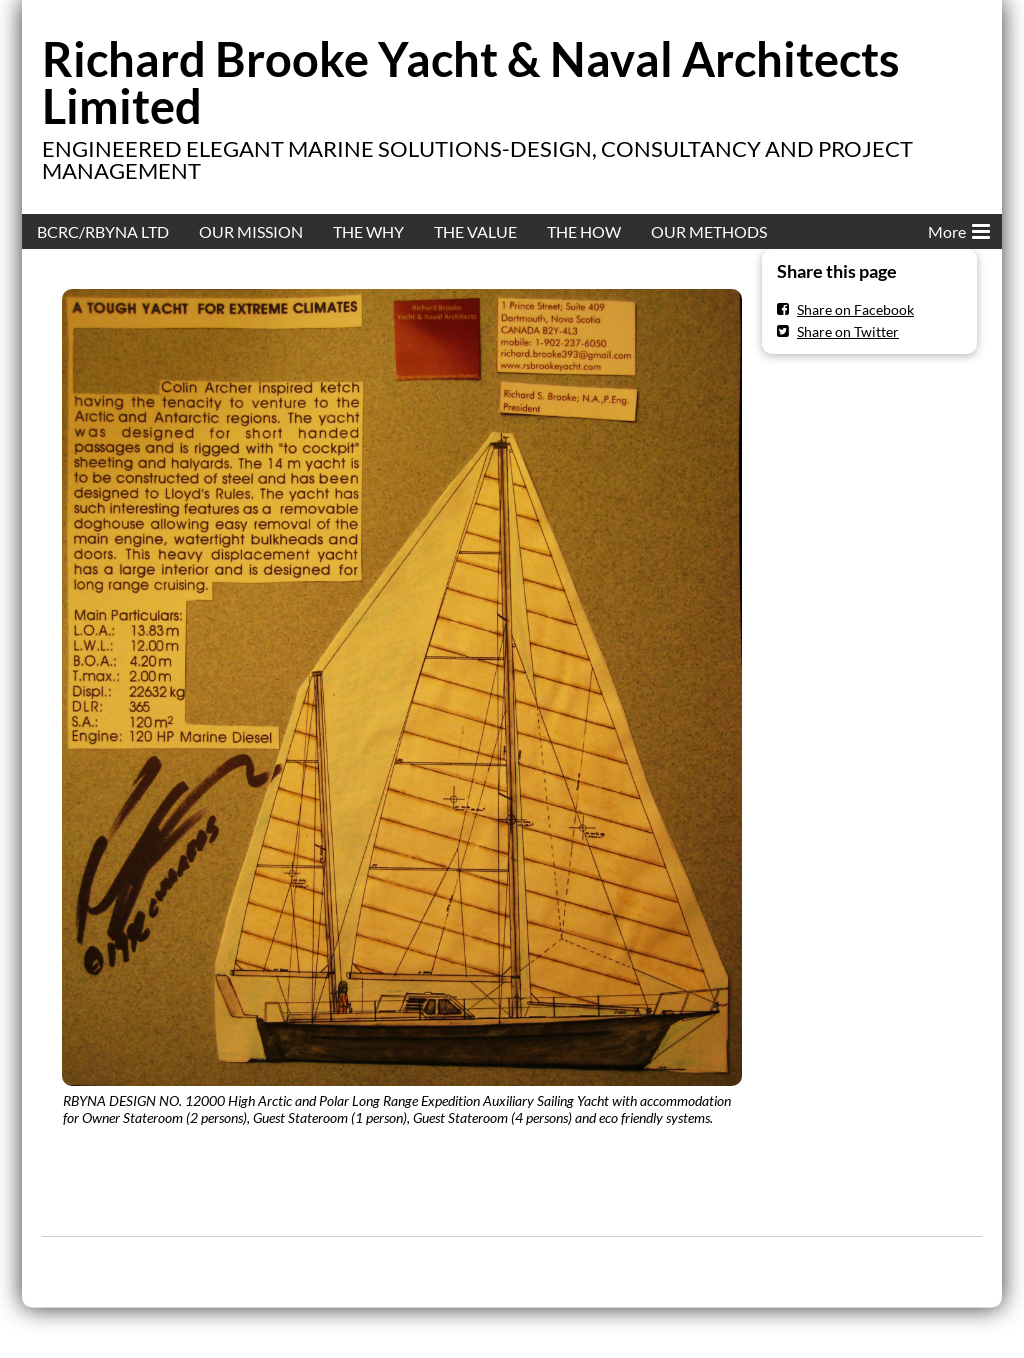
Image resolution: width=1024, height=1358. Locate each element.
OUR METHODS (709, 231)
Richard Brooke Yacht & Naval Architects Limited (471, 82)
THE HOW (584, 231)
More (959, 228)
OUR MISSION (251, 231)
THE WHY (368, 231)
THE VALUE (475, 231)
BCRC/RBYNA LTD (103, 231)
